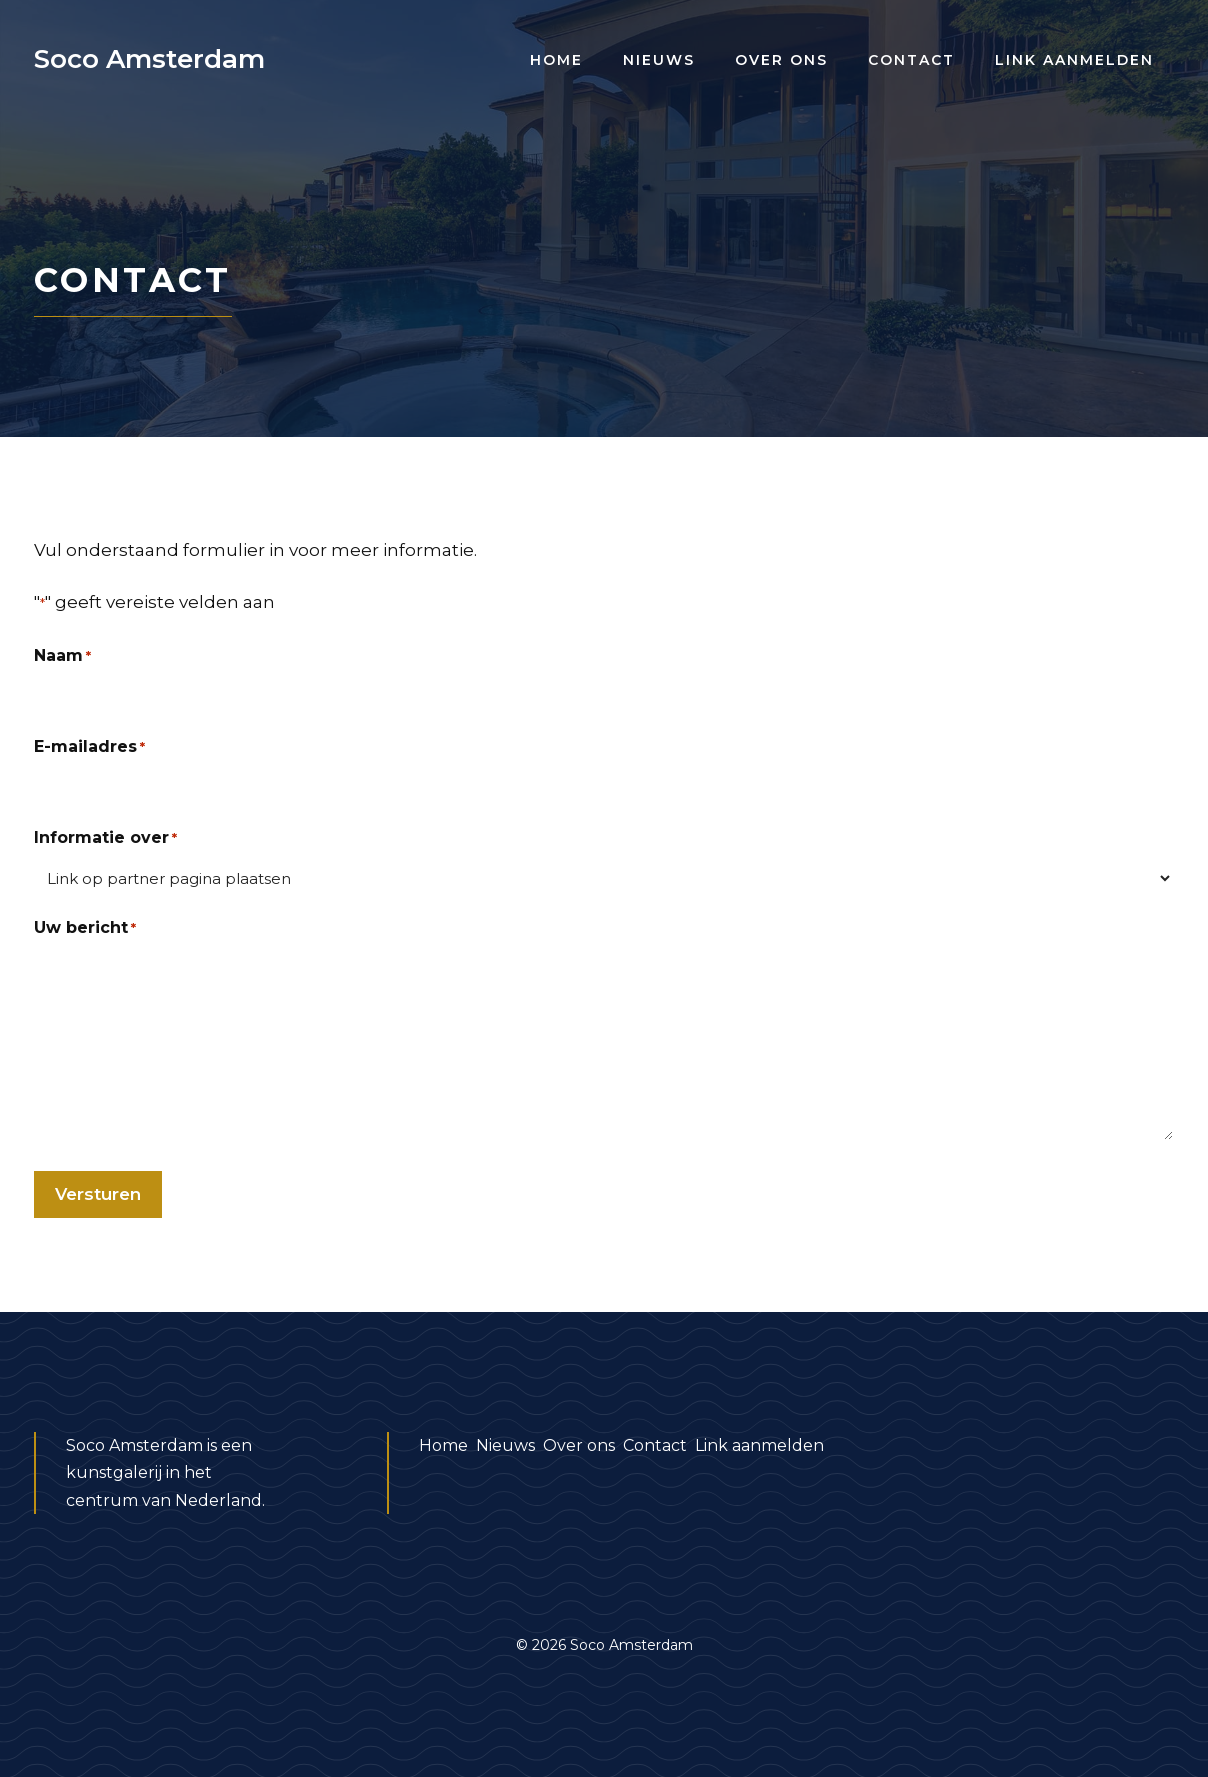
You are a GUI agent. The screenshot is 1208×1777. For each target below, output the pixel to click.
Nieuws (659, 60)
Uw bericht (85, 928)
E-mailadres (89, 747)
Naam (62, 656)
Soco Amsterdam (149, 59)
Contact (911, 60)
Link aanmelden (1074, 60)
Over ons (781, 60)
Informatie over (105, 838)
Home (556, 60)
